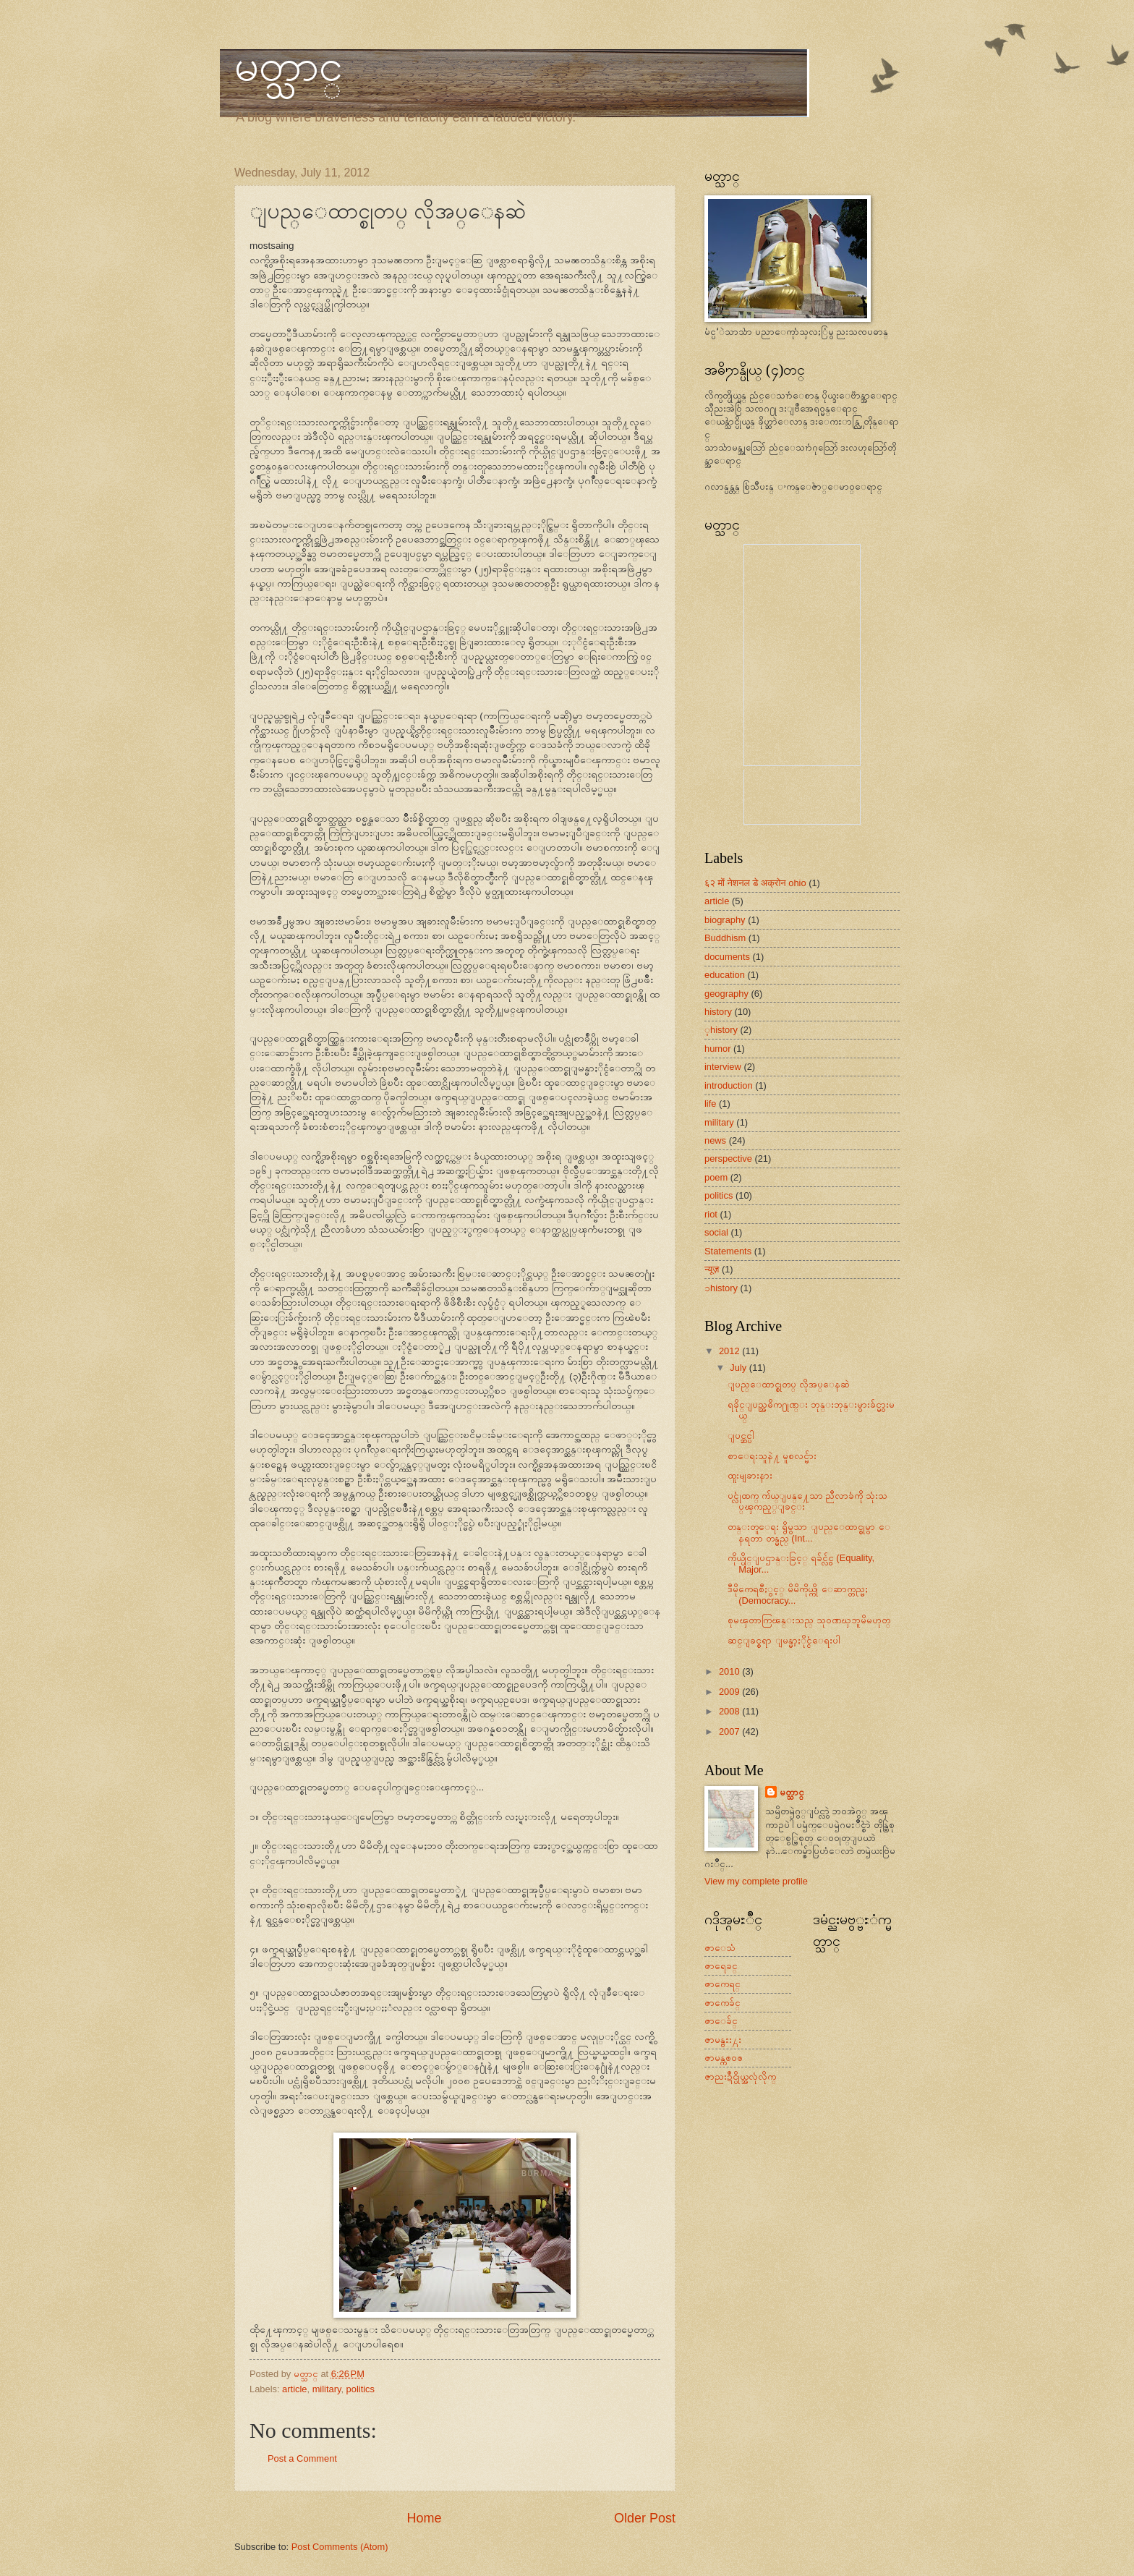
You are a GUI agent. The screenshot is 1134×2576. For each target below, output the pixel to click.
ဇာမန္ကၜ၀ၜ (723, 2057)
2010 (730, 1671)
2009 (730, 1691)
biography (725, 919)
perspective (728, 1158)
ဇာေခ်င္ (721, 2020)
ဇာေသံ (720, 1947)
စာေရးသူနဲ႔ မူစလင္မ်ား (772, 1455)
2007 (730, 1731)
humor (717, 1048)
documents (727, 956)
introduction (728, 1085)
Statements (727, 1251)
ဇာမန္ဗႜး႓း (722, 2039)
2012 (730, 1351)
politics (360, 2389)
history (718, 1011)
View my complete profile (756, 1881)
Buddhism (725, 937)
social (716, 1232)
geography (726, 993)
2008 (730, 1711)
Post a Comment (302, 2458)
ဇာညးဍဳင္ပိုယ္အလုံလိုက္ (740, 2076)
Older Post (644, 2518)
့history (721, 1029)
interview (722, 1066)
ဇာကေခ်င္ (722, 2002)
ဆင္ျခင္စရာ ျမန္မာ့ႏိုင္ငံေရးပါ (784, 1640)
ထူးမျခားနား (750, 1475)
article (294, 2389)
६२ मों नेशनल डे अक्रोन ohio (755, 882)
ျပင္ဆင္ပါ (741, 1435)
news (715, 1140)
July (739, 1367)
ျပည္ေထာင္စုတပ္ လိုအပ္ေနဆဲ (789, 1384)
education (724, 974)
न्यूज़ (711, 1269)
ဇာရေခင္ (721, 1965)
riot (710, 1214)
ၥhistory (721, 1288)
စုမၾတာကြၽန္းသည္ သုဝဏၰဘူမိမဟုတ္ (809, 1620)
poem (716, 1177)
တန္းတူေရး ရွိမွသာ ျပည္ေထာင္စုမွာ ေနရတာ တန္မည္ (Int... (809, 1532)
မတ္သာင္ (288, 66)
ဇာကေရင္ (722, 1983)
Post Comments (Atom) (339, 2546)
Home (423, 2518)
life (710, 1103)
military (326, 2389)
